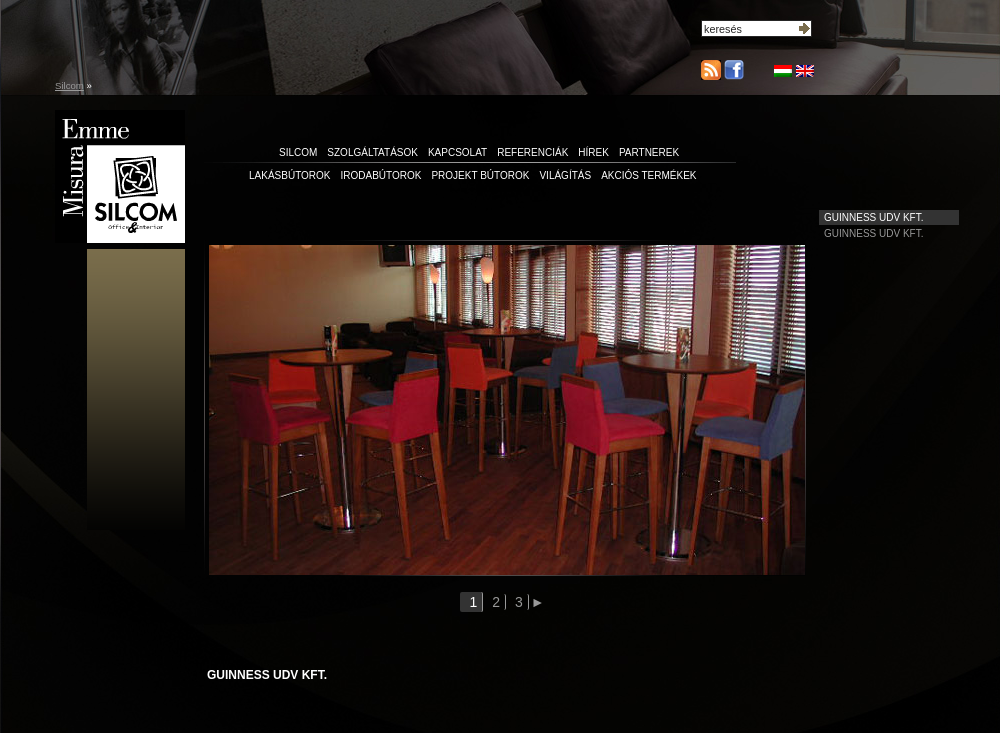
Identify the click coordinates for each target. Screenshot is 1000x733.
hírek (593, 152)
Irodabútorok (381, 175)
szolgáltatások (372, 152)
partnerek (649, 152)
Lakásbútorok (290, 175)
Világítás (565, 175)
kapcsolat (457, 152)
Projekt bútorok (480, 175)
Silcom (69, 85)
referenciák (532, 152)
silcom (298, 152)
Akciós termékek (648, 175)
